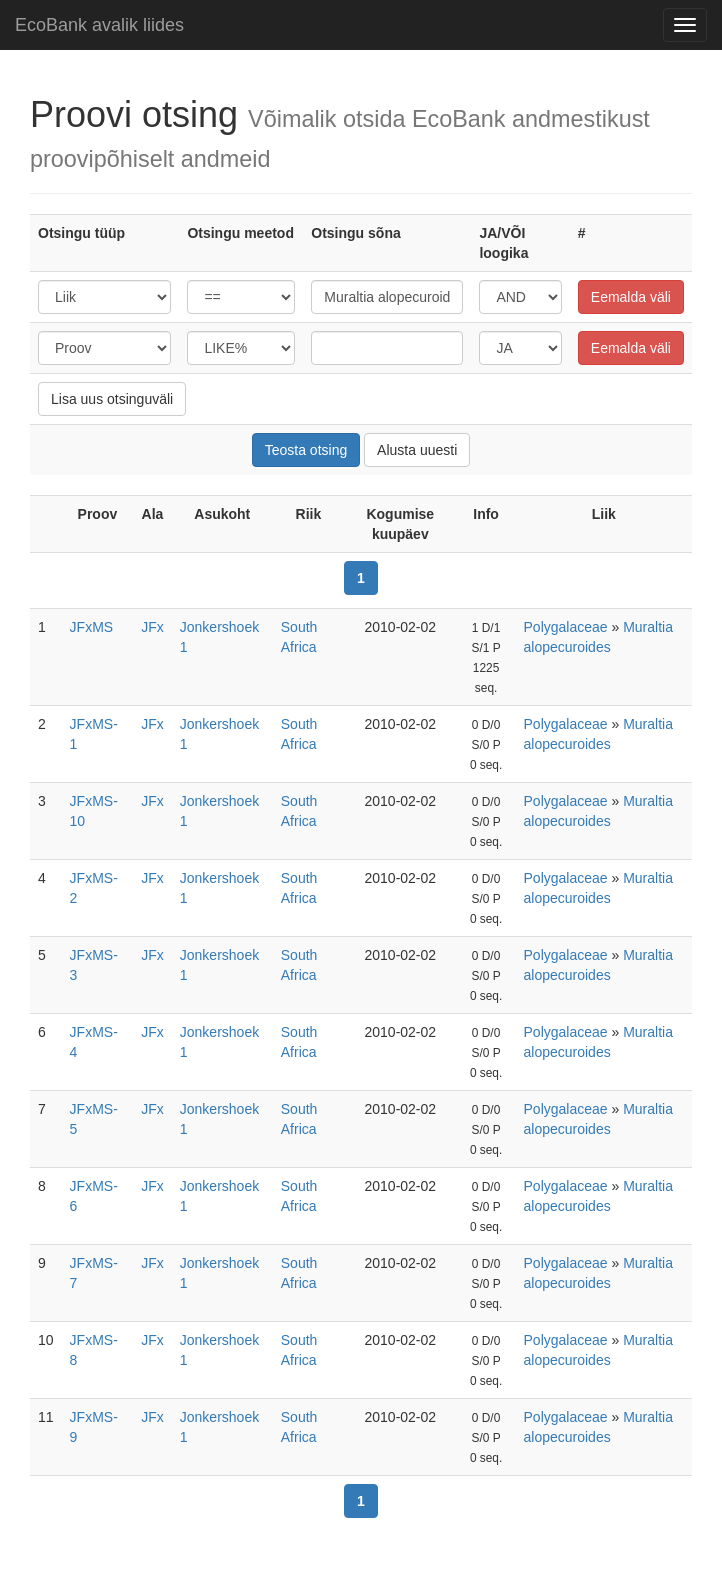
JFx (152, 627)
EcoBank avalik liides (99, 25)
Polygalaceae (566, 627)
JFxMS (92, 627)
